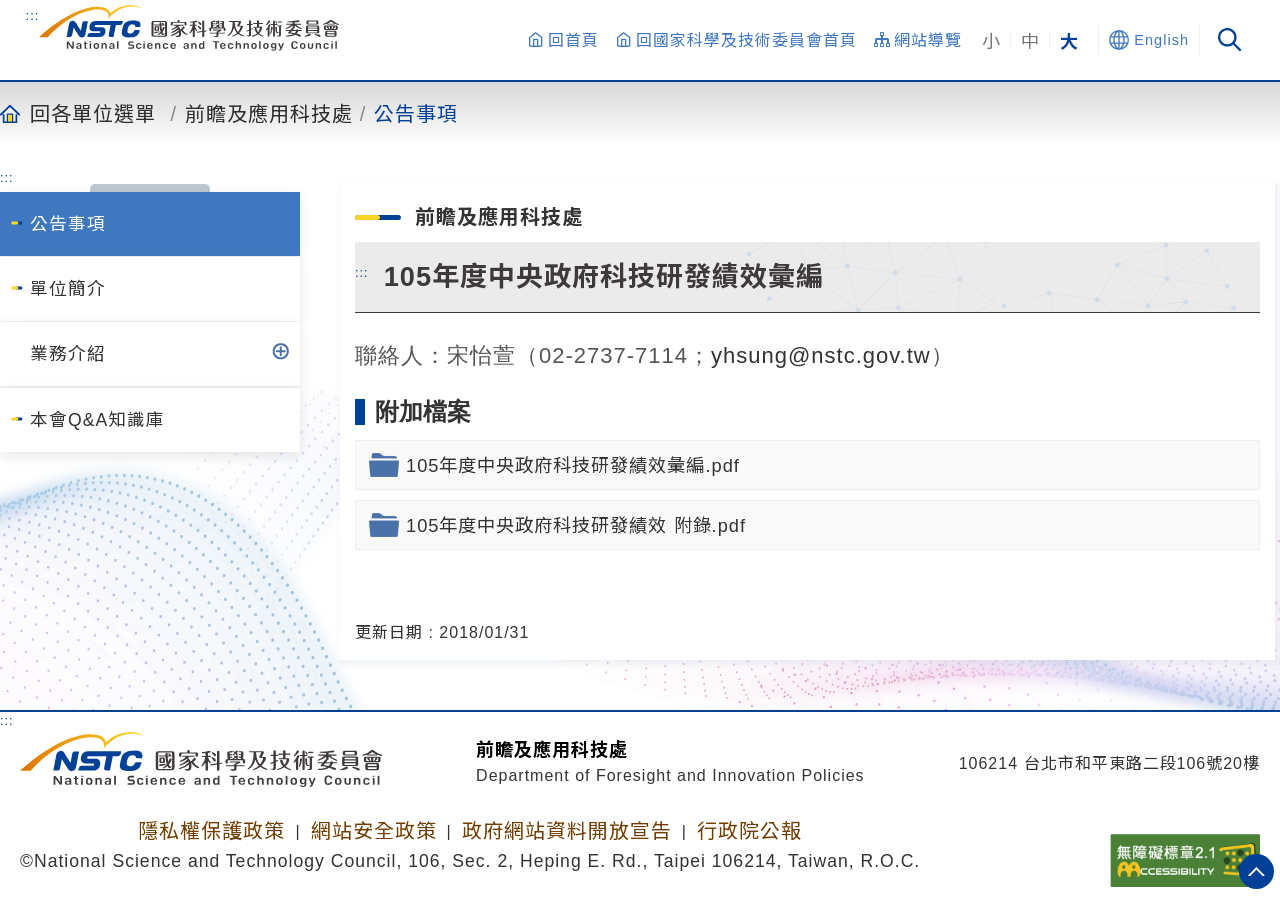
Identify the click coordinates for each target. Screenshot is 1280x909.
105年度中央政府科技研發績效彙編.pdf (573, 465)
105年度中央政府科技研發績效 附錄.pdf (576, 525)
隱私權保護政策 (211, 831)
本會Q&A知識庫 (97, 420)
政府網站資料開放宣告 (567, 831)
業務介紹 (68, 354)
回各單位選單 (93, 113)
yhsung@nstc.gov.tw (821, 355)
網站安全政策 (374, 831)
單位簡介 (68, 289)
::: (33, 15)
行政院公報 (749, 831)
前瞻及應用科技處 (269, 113)
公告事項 (416, 113)
